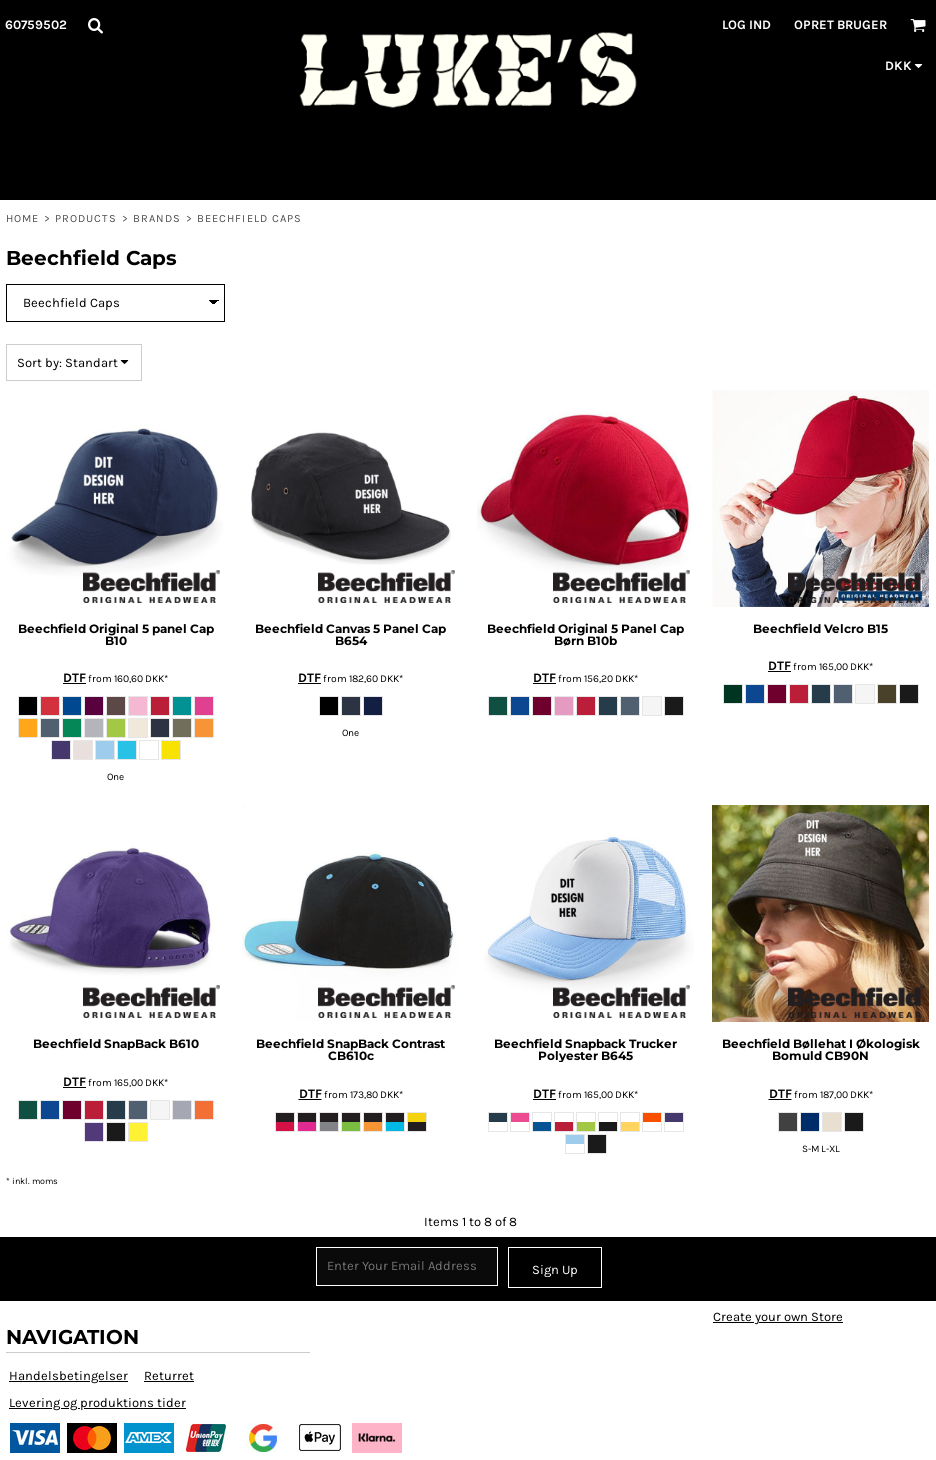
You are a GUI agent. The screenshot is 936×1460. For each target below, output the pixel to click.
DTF (74, 677)
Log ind (746, 24)
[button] (95, 25)
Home (22, 218)
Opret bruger (840, 24)
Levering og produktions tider (97, 1402)
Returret (169, 1375)
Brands (157, 218)
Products (86, 218)
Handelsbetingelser (68, 1375)
